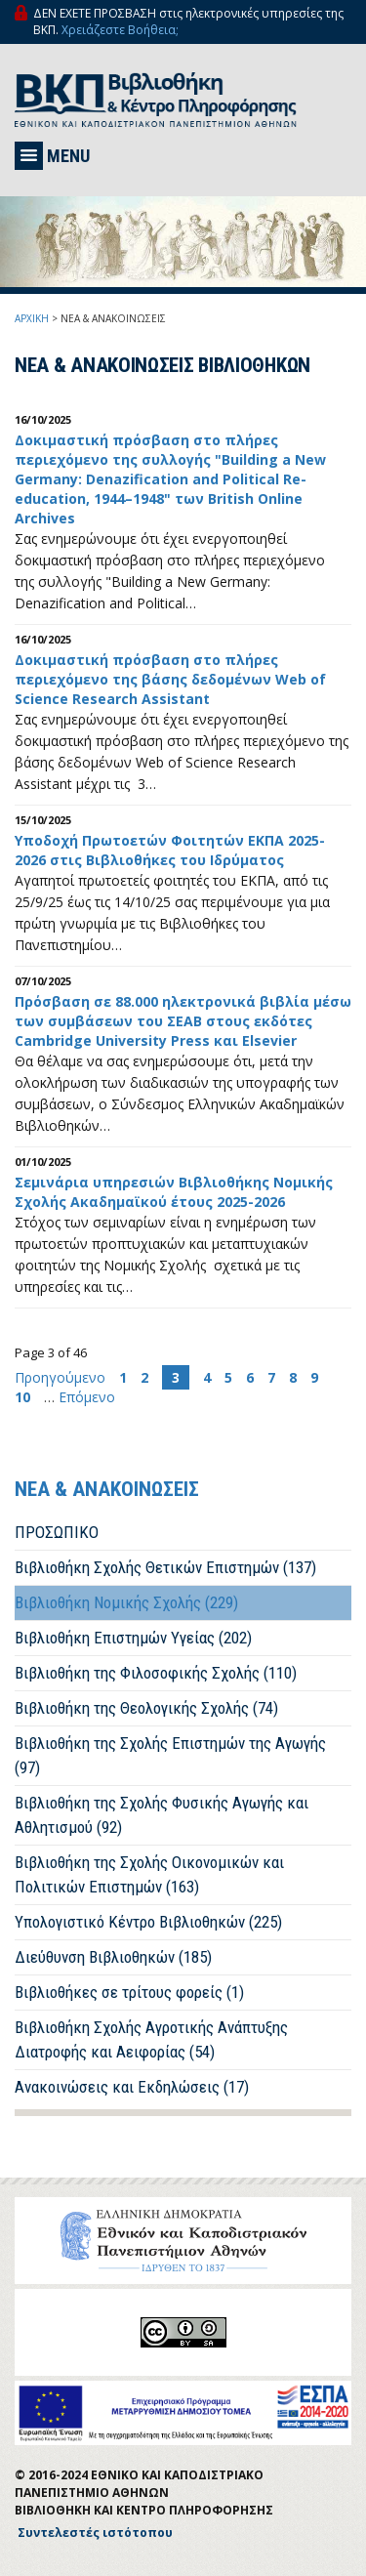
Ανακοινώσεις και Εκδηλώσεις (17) (132, 2087)
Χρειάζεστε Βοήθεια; (120, 29)
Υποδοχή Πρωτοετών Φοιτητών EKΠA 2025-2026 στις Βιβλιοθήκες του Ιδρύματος (170, 850)
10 (22, 1397)
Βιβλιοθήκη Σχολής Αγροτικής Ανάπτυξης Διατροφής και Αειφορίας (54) (151, 2039)
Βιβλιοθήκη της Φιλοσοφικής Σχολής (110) (156, 1673)
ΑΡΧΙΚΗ (32, 318)
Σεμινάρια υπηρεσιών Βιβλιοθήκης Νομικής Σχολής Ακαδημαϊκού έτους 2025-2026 (174, 1192)
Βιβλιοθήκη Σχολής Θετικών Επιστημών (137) (165, 1567)
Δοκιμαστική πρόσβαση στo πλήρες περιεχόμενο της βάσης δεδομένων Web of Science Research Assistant (170, 679)
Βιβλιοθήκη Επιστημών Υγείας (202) (133, 1637)
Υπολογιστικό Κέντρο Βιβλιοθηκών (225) (148, 1922)
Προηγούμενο (62, 1377)
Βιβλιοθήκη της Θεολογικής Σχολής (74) (146, 1708)
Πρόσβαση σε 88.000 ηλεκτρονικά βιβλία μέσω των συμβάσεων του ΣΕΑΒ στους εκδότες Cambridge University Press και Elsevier (183, 1021)
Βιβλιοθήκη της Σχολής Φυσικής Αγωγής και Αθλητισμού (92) (161, 1815)
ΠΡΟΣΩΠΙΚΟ (57, 1532)
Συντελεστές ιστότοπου (95, 2532)
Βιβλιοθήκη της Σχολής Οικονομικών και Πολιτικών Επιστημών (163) (149, 1874)
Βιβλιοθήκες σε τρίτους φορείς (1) (129, 1992)
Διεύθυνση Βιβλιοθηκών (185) (113, 1957)
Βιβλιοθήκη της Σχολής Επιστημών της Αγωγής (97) (170, 1755)
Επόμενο (87, 1397)
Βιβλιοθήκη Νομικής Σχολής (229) (126, 1602)
